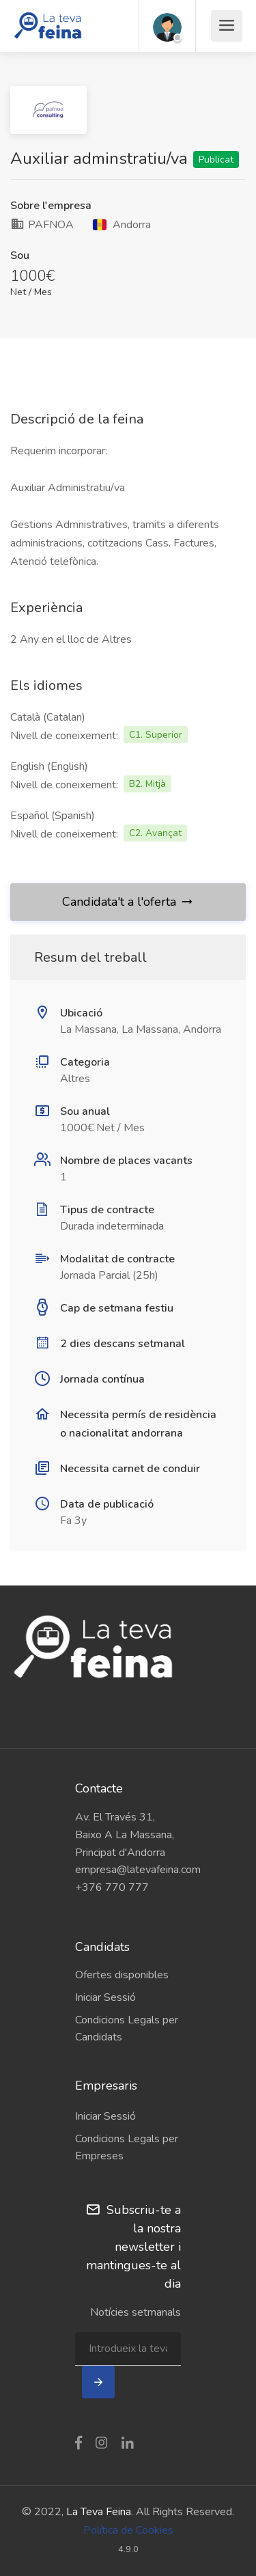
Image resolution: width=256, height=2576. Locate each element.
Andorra (122, 224)
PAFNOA (42, 224)
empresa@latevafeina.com (128, 1869)
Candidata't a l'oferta (128, 902)
